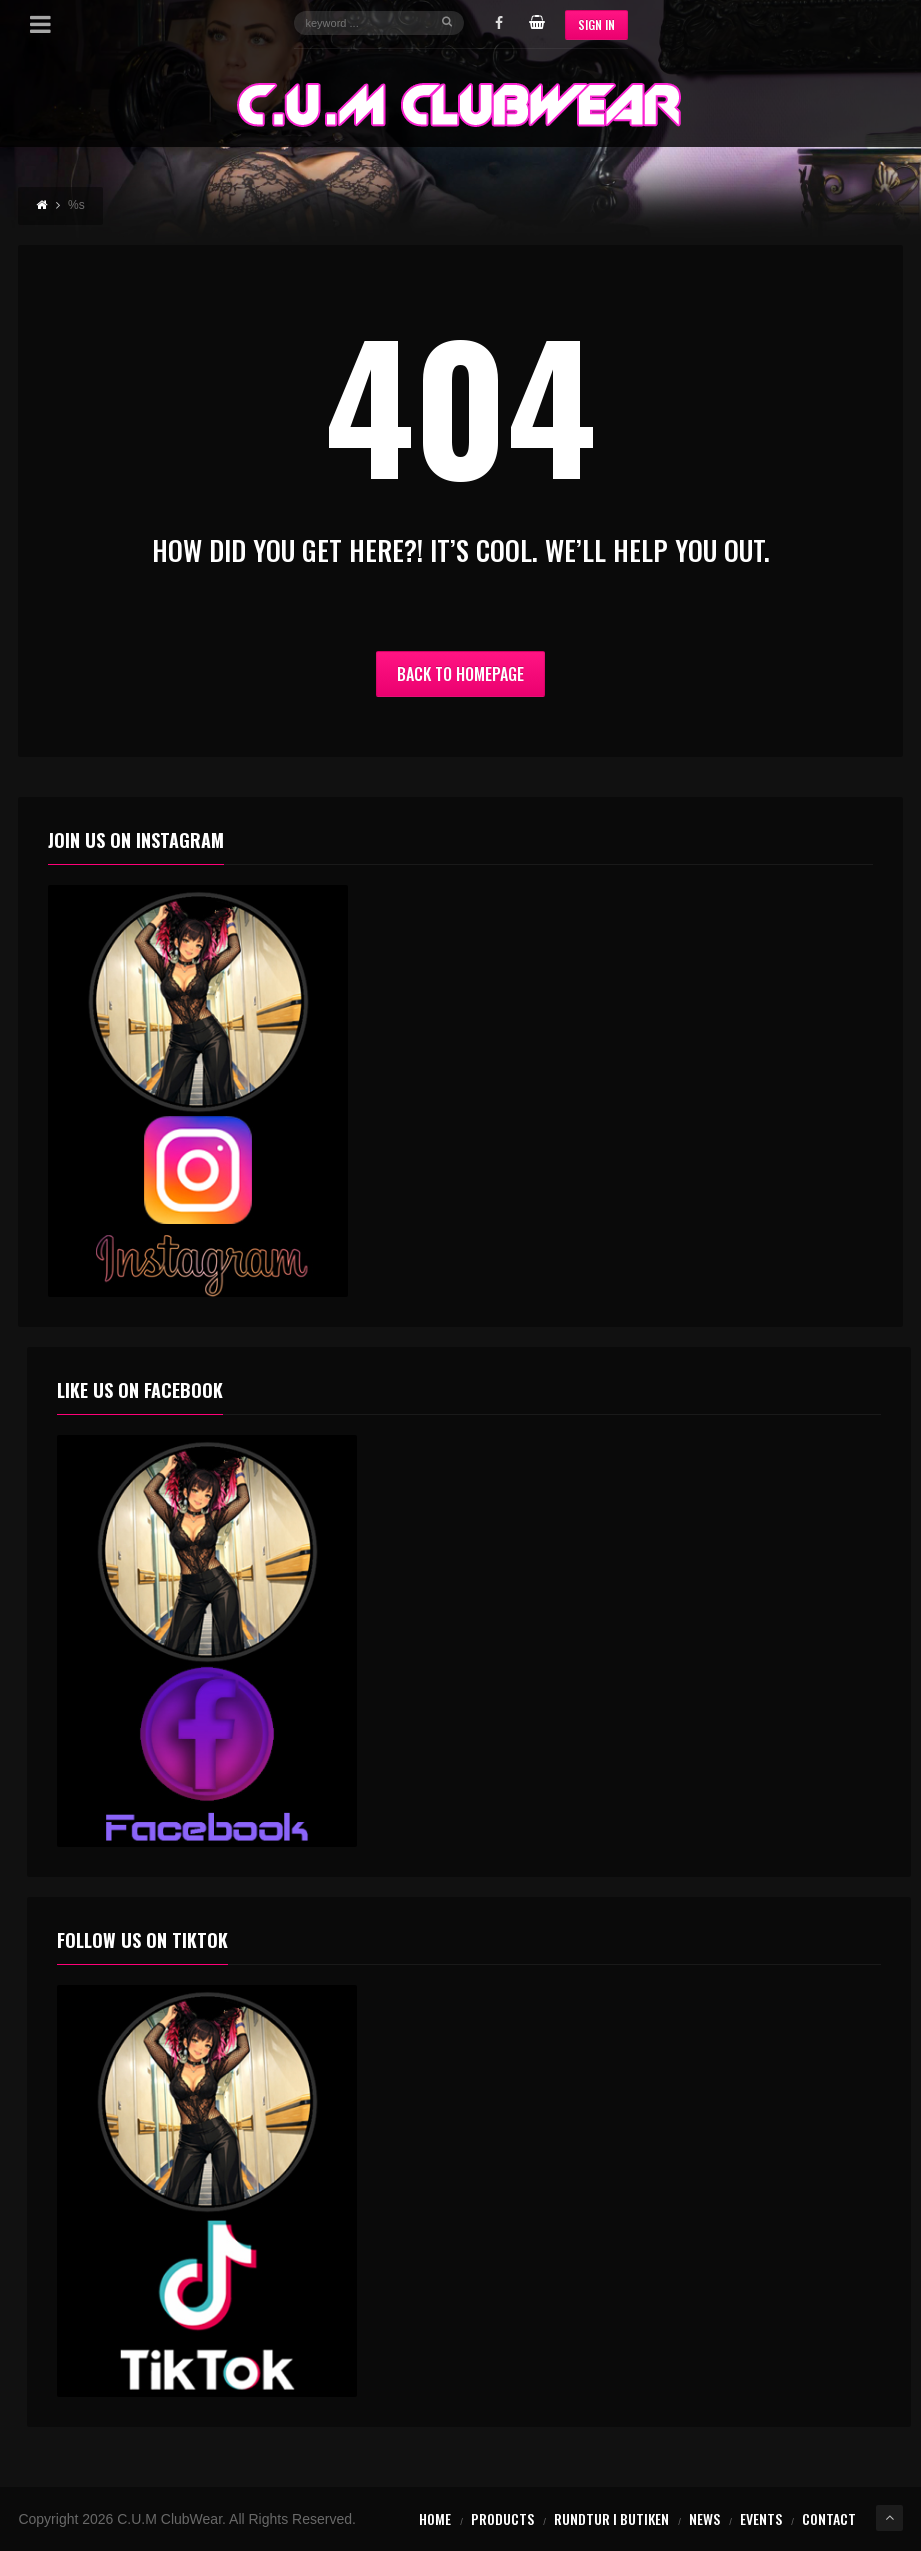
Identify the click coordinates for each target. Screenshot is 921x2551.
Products (502, 2518)
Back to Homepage (460, 674)
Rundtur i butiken (611, 2518)
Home (435, 2518)
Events (761, 2518)
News (704, 2518)
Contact (829, 2518)
